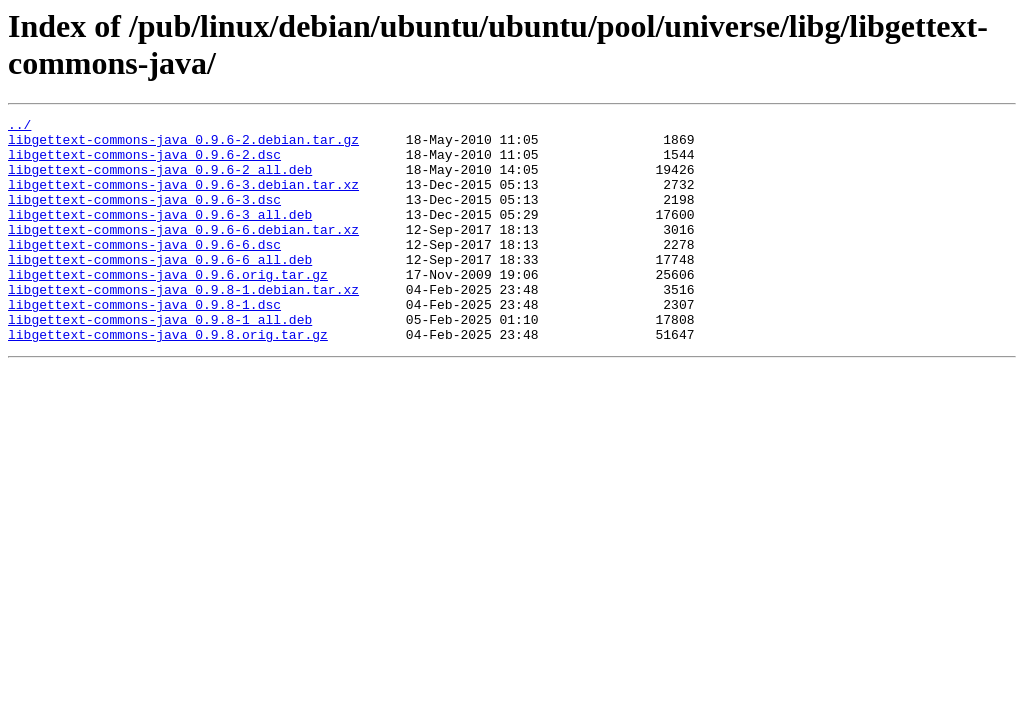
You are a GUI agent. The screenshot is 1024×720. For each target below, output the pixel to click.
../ (19, 127)
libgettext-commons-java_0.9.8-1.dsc (144, 343)
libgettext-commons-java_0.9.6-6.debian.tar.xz (183, 253)
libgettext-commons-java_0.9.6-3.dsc (144, 217)
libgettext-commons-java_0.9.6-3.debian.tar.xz (183, 199)
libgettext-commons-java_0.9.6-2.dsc (144, 163)
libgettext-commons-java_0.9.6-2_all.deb (160, 181)
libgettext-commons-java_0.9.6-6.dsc (144, 271)
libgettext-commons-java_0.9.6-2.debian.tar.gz (183, 145)
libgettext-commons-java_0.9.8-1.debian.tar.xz (183, 325)
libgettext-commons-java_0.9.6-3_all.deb (160, 235)
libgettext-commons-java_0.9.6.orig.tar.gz (168, 307)
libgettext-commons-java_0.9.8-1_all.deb (160, 361)
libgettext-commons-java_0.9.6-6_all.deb (160, 289)
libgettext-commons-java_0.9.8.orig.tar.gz (168, 379)
